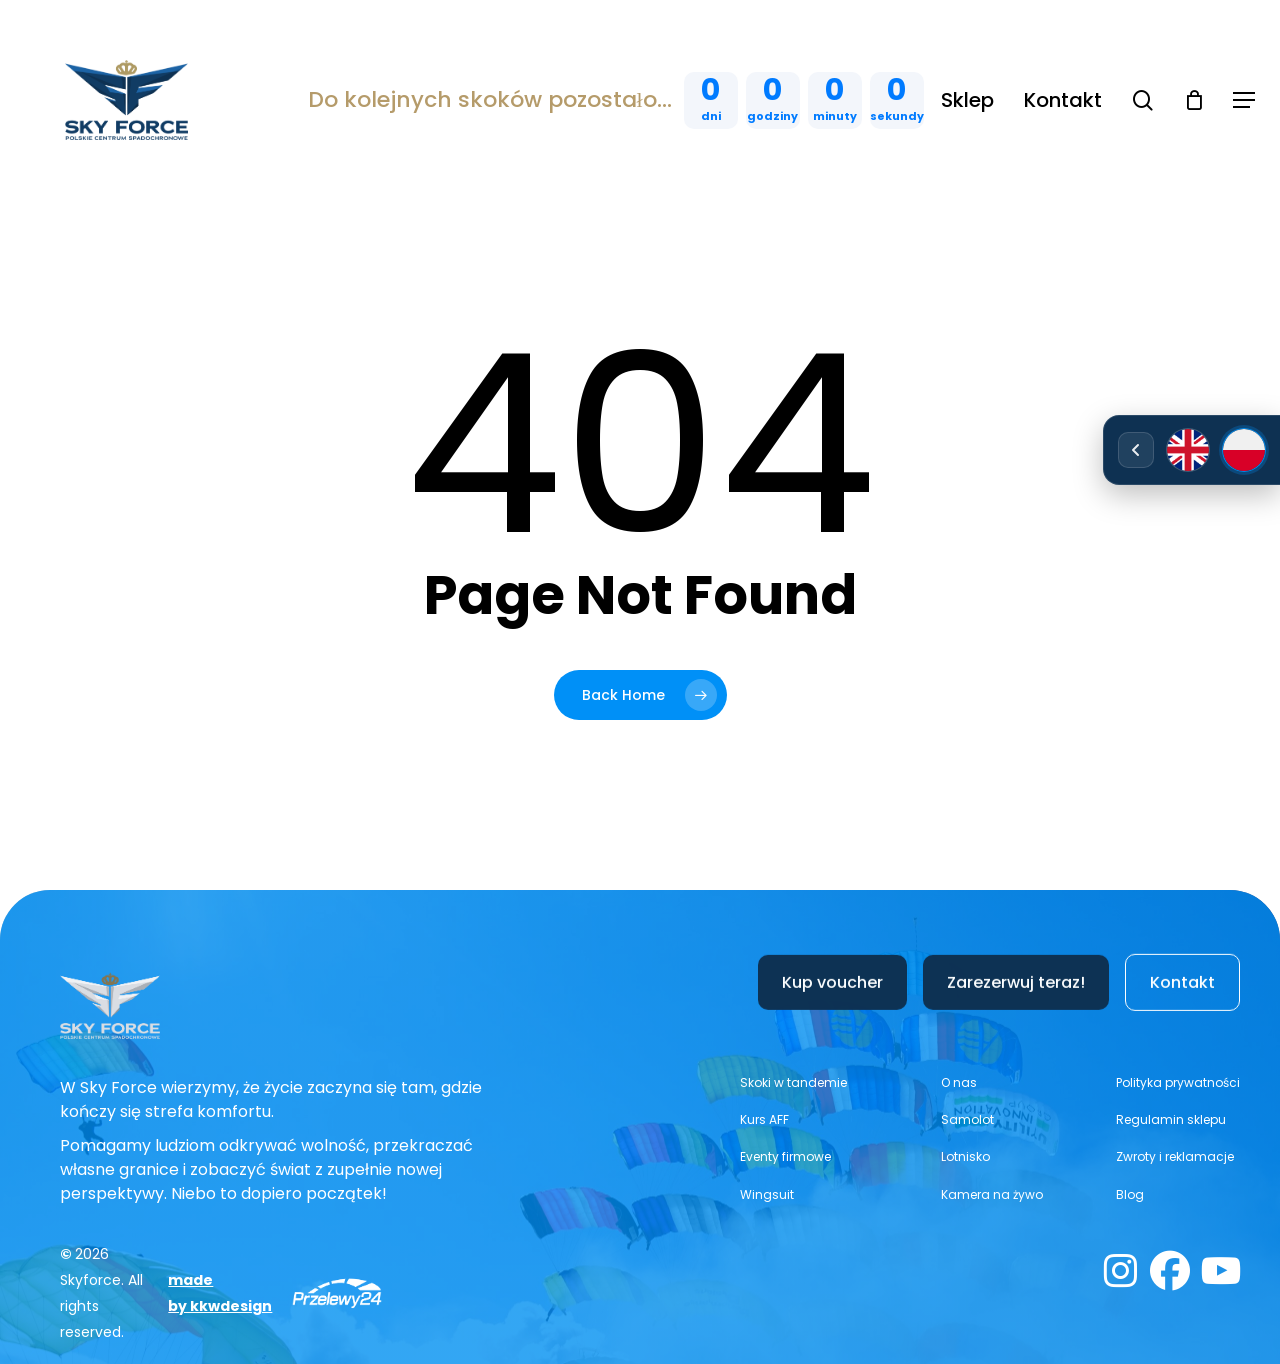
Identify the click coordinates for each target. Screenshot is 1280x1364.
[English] (1188, 450)
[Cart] (1194, 100)
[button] (1244, 100)
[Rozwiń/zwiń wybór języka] (1136, 450)
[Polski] (1244, 450)
